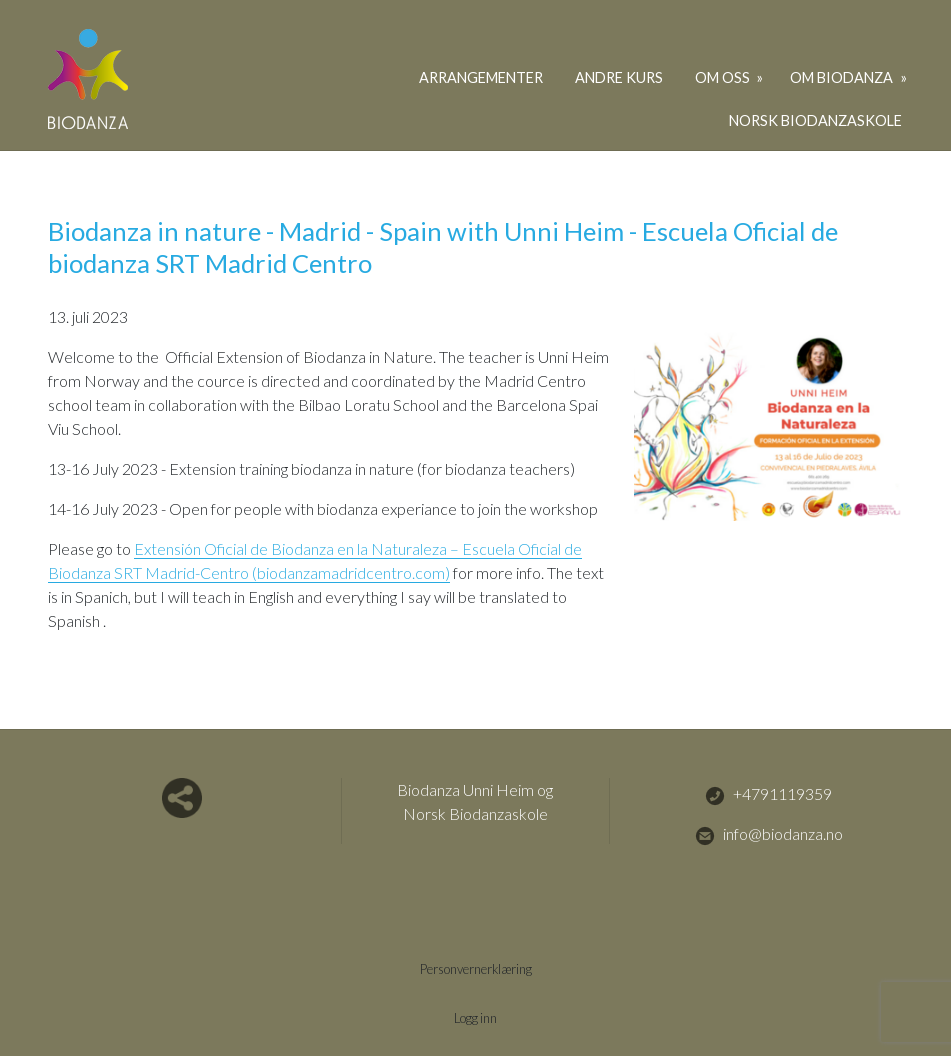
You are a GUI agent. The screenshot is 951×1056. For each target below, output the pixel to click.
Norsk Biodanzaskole (815, 120)
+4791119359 (768, 795)
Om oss (724, 77)
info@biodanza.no (769, 835)
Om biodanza (843, 77)
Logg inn (475, 1018)
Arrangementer (481, 77)
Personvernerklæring (476, 969)
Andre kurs (619, 77)
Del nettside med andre (182, 798)
